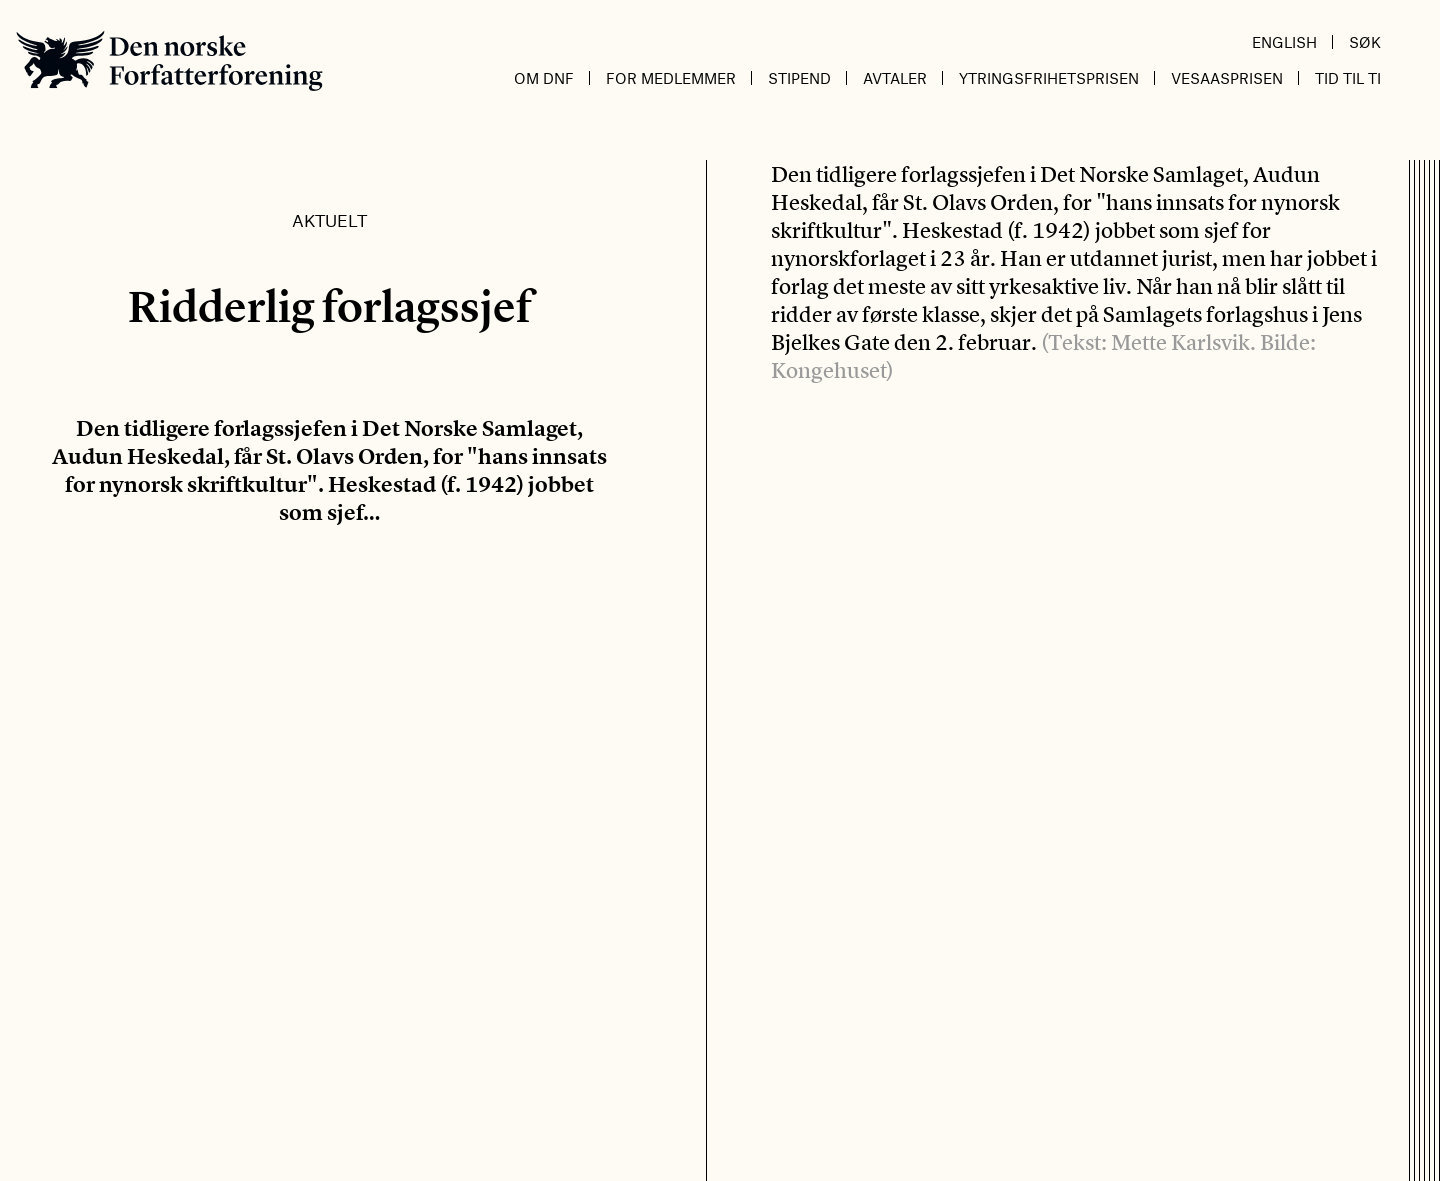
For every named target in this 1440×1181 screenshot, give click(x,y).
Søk (1365, 42)
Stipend (799, 78)
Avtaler (895, 78)
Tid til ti (1348, 78)
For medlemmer (671, 78)
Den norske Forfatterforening (169, 60)
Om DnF (544, 78)
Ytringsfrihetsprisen (1049, 78)
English (1284, 42)
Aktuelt (329, 220)
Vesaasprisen (1227, 78)
